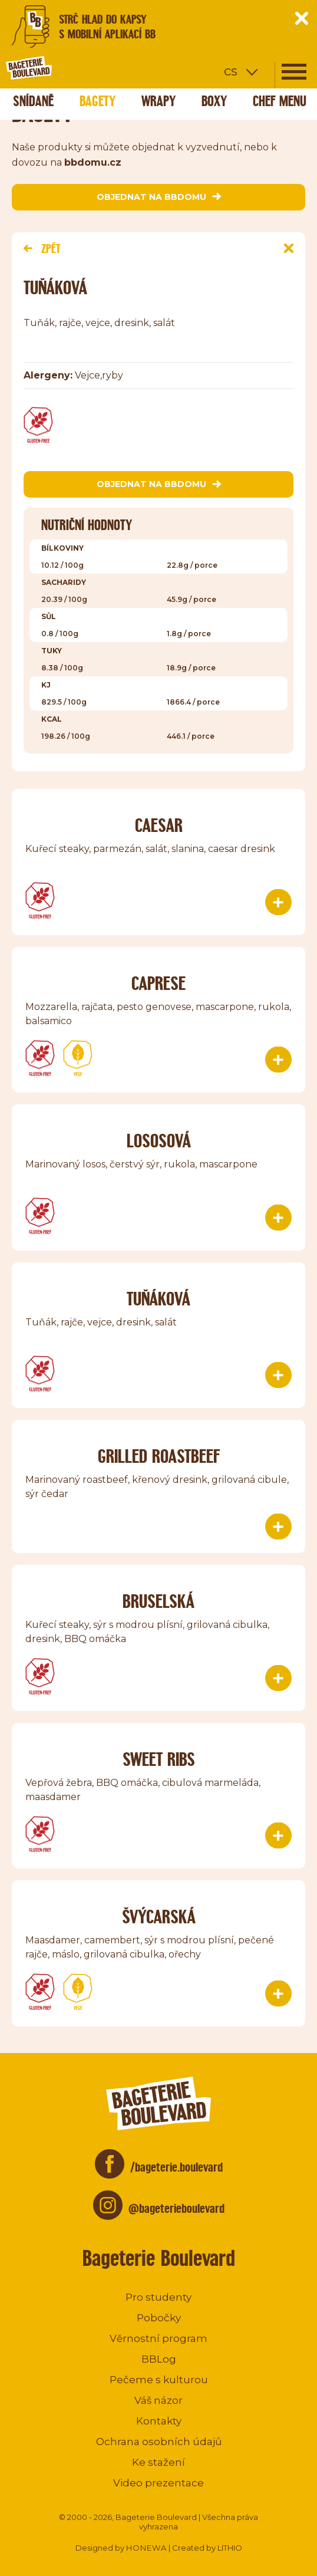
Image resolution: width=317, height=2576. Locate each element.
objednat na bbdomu (159, 197)
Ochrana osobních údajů (159, 2441)
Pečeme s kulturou (159, 2380)
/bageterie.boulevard (176, 2167)
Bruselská (158, 1601)
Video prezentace (158, 2483)
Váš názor (158, 2400)
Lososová (159, 1141)
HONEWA (146, 2547)
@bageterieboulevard (176, 2208)
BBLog (158, 2359)
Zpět (42, 248)
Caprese (158, 983)
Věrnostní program (158, 2338)
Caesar (159, 825)
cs (230, 71)
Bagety (97, 101)
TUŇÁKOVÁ (158, 1299)
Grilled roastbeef (159, 1456)
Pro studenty (158, 2297)
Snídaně (33, 101)
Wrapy (158, 101)
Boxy (214, 101)
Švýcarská (159, 1916)
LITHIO (229, 2547)
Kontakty (158, 2421)
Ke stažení (158, 2462)
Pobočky (159, 2318)
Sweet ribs (159, 1759)
